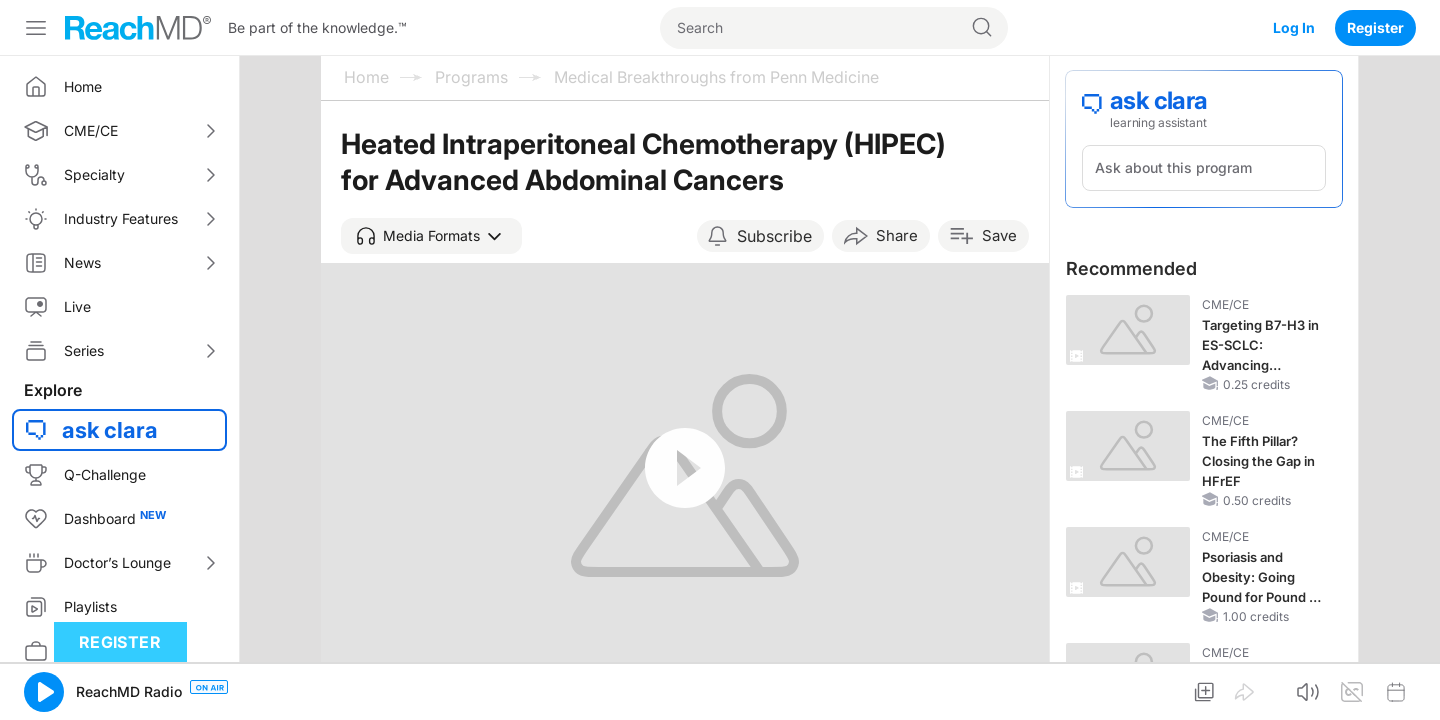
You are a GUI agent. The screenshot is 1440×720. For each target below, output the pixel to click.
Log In (1294, 27)
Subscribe (774, 236)
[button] (431, 236)
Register (1375, 27)
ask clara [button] (110, 430)
